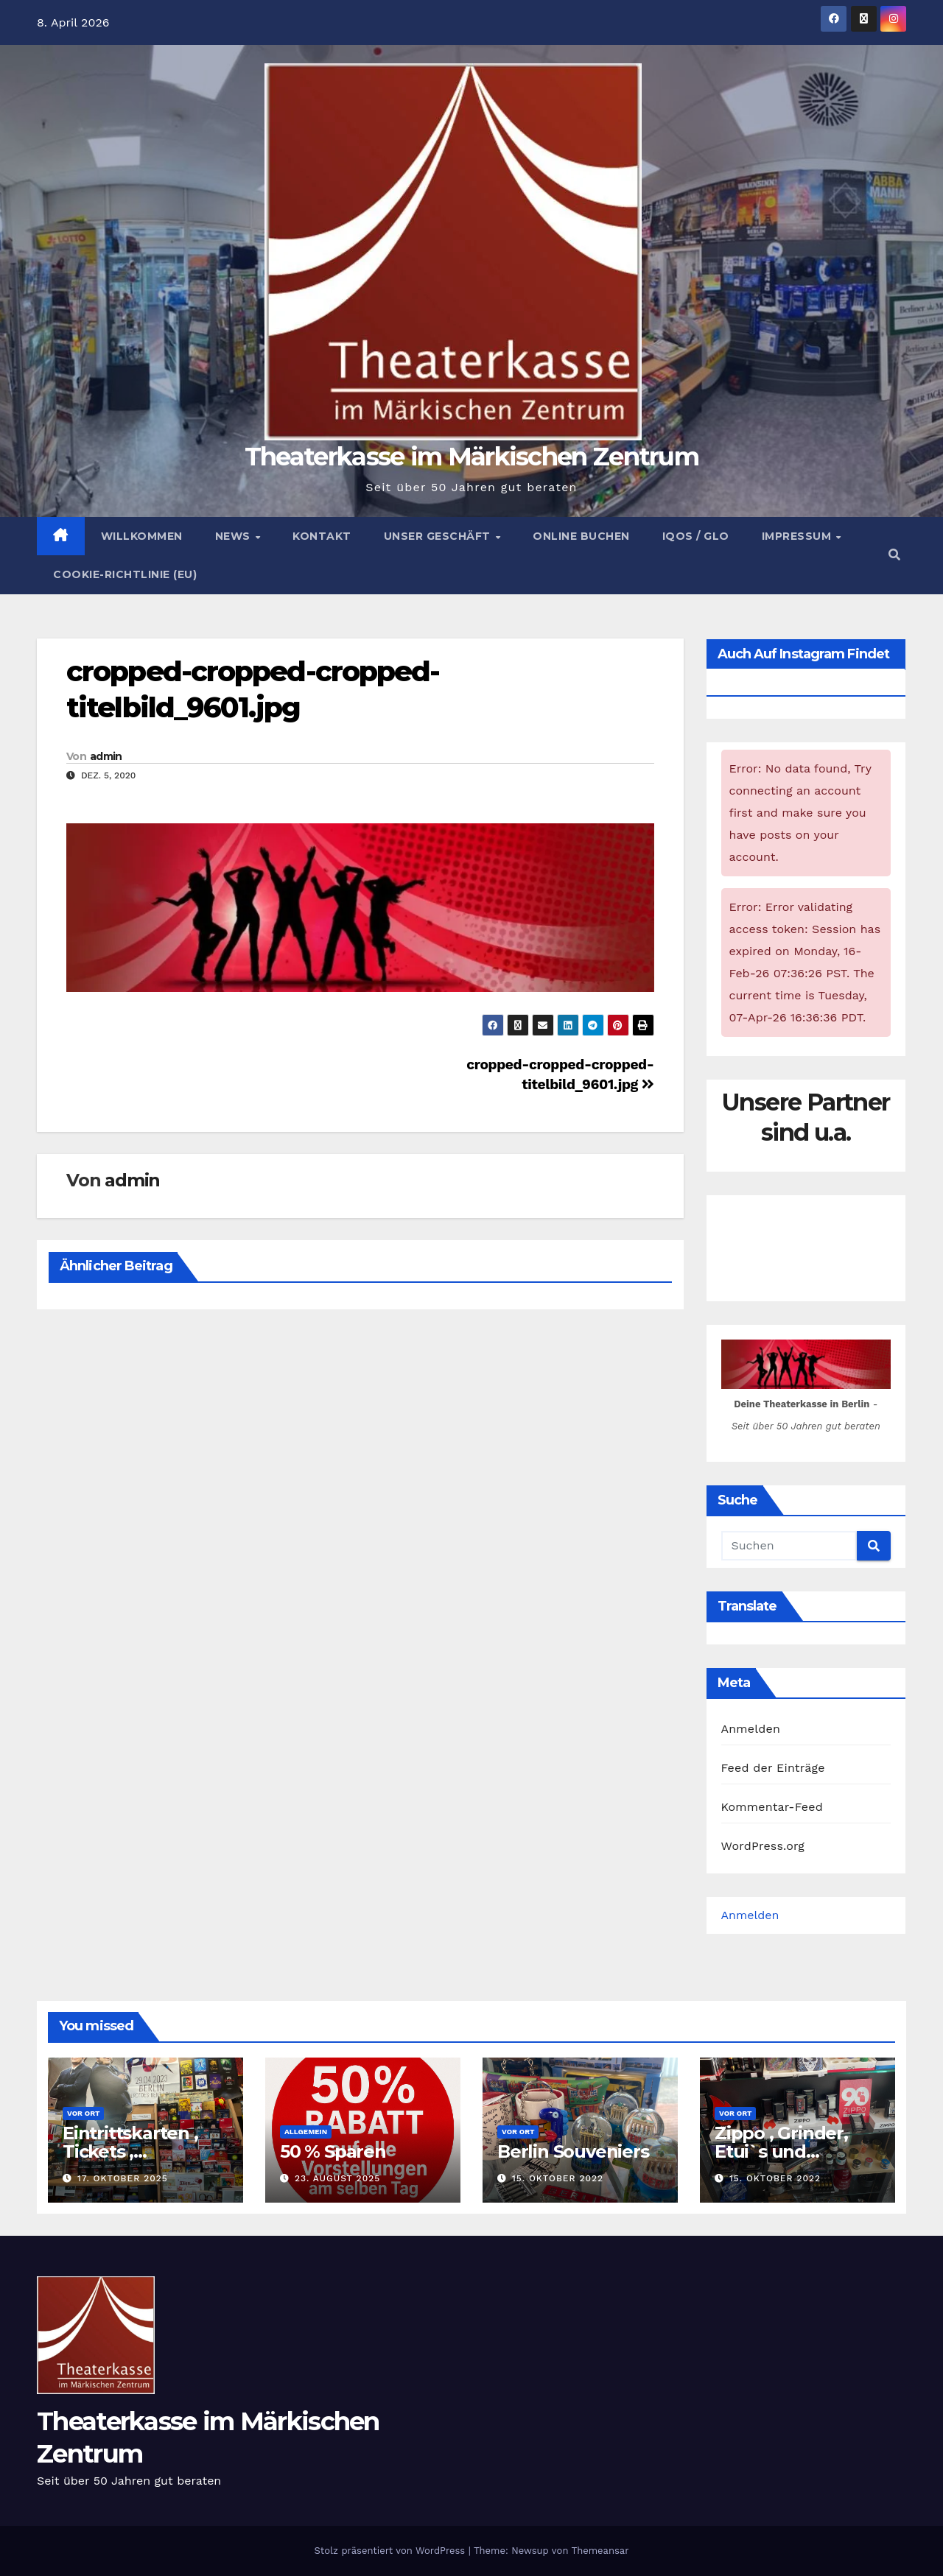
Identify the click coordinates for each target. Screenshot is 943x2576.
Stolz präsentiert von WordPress (391, 2550)
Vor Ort (83, 2113)
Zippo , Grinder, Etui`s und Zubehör (781, 2151)
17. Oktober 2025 (122, 2178)
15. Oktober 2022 (557, 2178)
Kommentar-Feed (772, 1807)
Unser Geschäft (439, 536)
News (234, 536)
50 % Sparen (333, 2151)
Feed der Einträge (773, 1768)
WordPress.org (763, 1846)
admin (106, 756)
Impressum (798, 536)
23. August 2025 (337, 2178)
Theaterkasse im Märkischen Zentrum (471, 456)
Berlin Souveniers (573, 2151)
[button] (894, 555)
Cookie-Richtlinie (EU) (125, 574)
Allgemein (305, 2132)
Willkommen (142, 536)
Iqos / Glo (695, 536)
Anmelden (751, 1729)
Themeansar (600, 2550)
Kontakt (321, 536)
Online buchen (581, 536)
